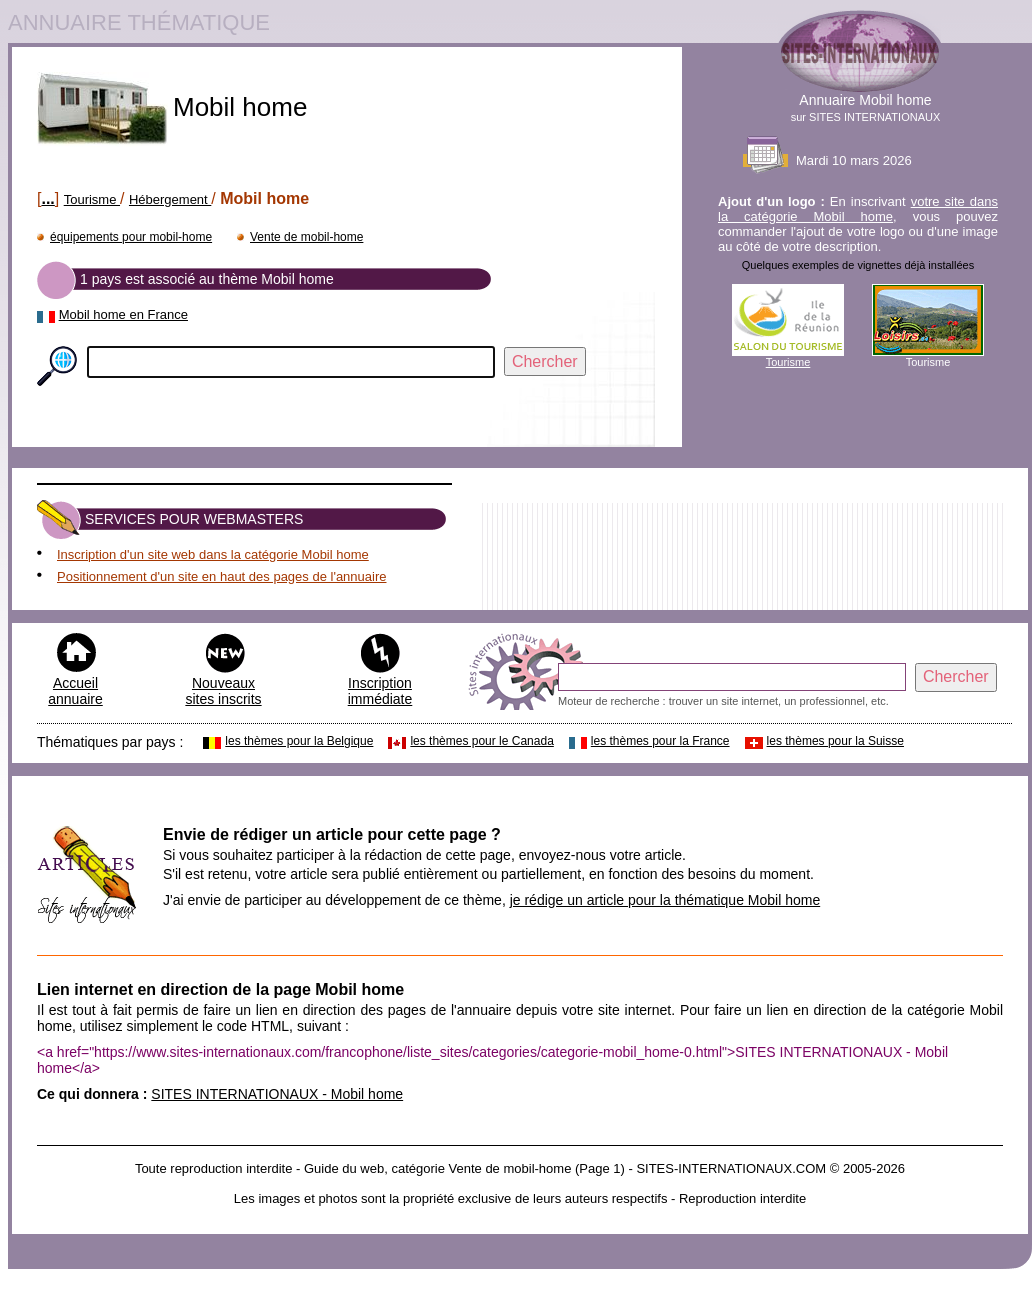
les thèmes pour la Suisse (835, 741)
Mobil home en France (123, 314)
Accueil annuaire (75, 691)
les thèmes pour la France (660, 741)
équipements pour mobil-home (131, 237)
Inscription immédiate (380, 691)
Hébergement (170, 199)
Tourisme (92, 199)
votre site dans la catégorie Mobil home (858, 209)
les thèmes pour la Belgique (299, 741)
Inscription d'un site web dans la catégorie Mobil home (213, 554)
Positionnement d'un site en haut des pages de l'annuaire (221, 576)
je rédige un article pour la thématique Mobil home (665, 900)
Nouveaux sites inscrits (223, 691)
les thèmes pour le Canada (481, 741)
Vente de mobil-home (306, 237)
